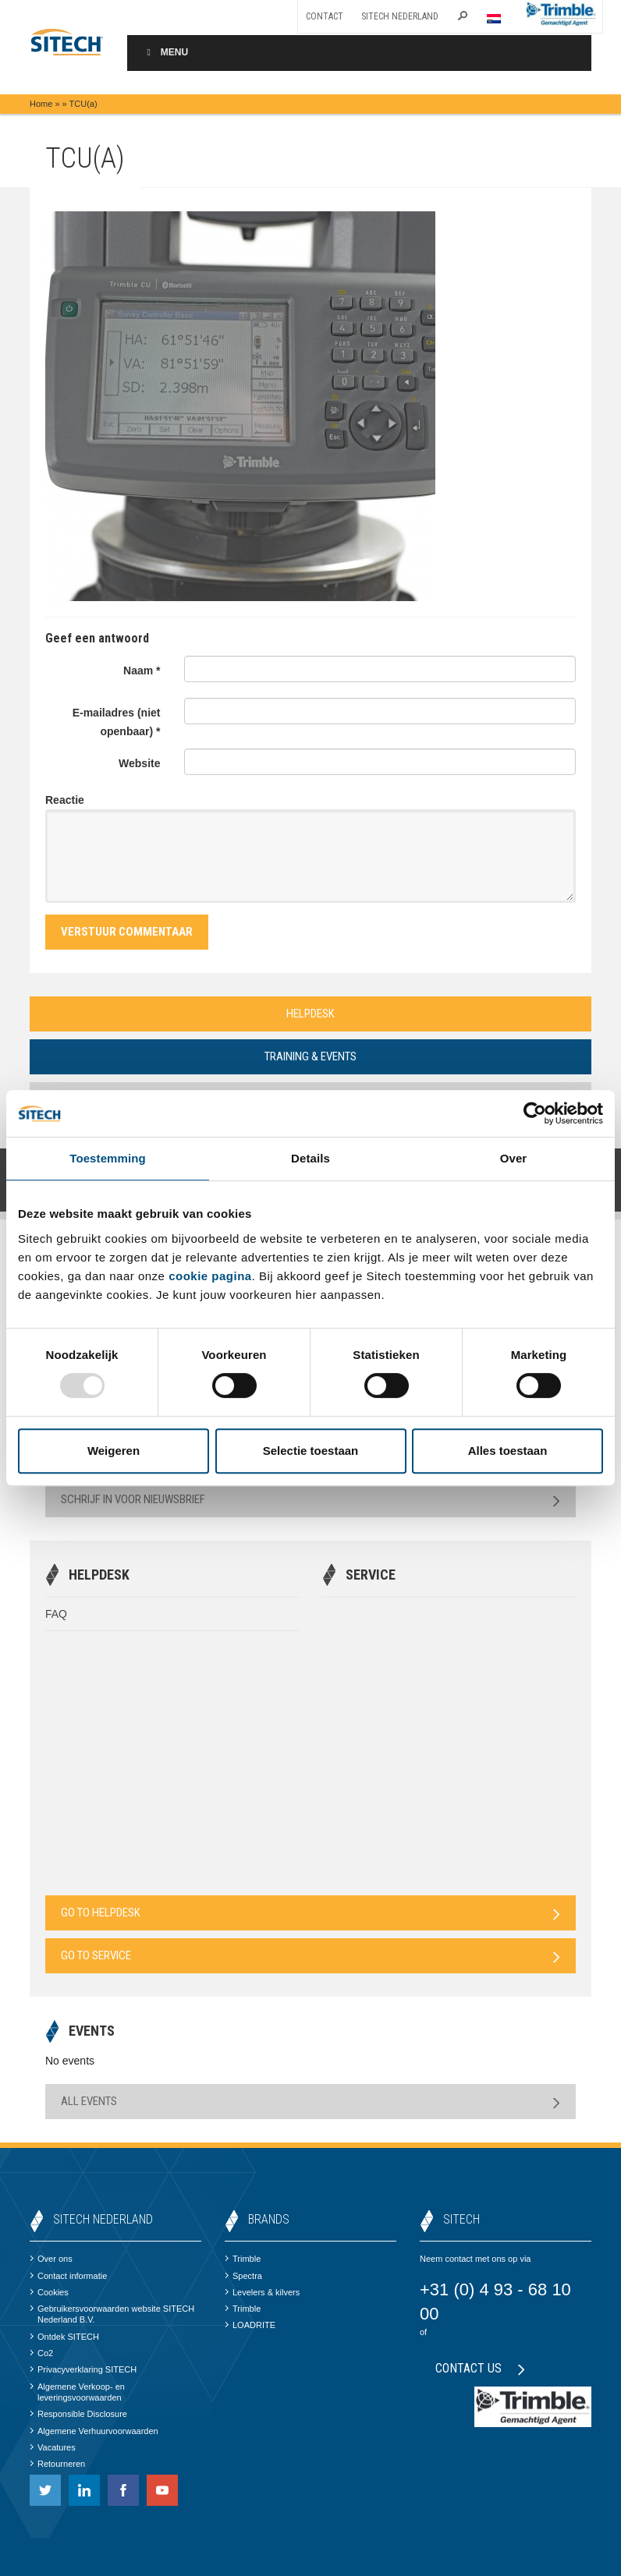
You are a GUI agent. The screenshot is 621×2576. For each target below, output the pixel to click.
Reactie (64, 800)
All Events (310, 2101)
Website (139, 763)
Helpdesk (310, 1014)
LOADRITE (250, 2325)
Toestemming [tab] (107, 1158)
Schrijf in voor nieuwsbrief (310, 1499)
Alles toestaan (508, 1450)
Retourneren (57, 2463)
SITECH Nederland (399, 16)
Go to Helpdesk (310, 1912)
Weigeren (113, 1450)
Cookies (49, 2292)
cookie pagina (210, 1276)
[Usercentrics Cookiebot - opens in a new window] (535, 1113)
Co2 (41, 2353)
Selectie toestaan (311, 1450)
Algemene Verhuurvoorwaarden (94, 2431)
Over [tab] (513, 1158)
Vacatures (53, 2447)
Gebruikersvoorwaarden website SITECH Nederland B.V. (112, 2314)
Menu (165, 52)
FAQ (56, 1614)
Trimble (243, 2258)
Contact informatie (68, 2276)
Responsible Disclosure (78, 2414)
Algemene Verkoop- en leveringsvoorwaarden (77, 2392)
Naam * (141, 670)
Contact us (480, 2368)
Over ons (51, 2258)
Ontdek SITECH (64, 2336)
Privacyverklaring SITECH (83, 2369)
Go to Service (310, 1955)
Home (41, 103)
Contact (324, 16)
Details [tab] (310, 1158)
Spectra (243, 2276)
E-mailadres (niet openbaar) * (117, 722)
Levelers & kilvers (262, 2292)
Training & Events (310, 1056)
